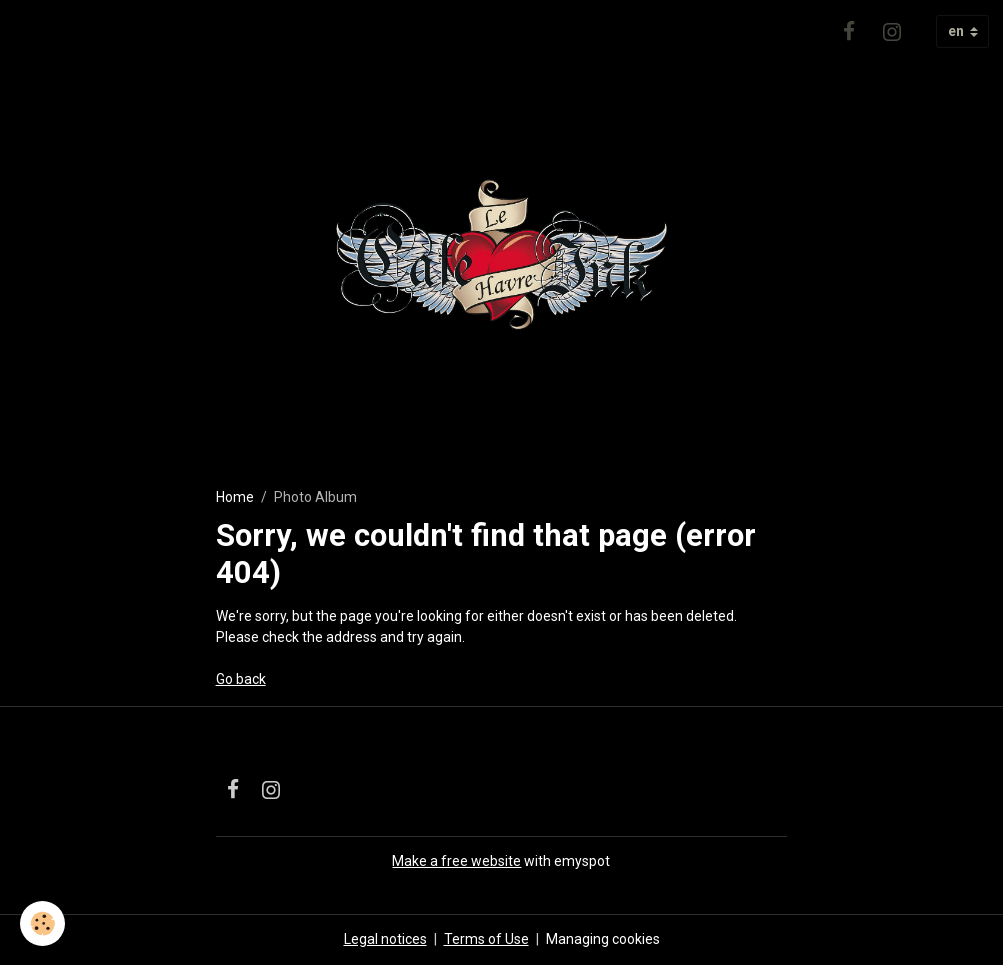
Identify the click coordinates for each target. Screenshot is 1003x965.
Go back (241, 679)
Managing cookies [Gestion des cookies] (603, 939)
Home (235, 497)
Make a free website (456, 861)
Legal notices (385, 939)
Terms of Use (486, 939)
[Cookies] (42, 923)
